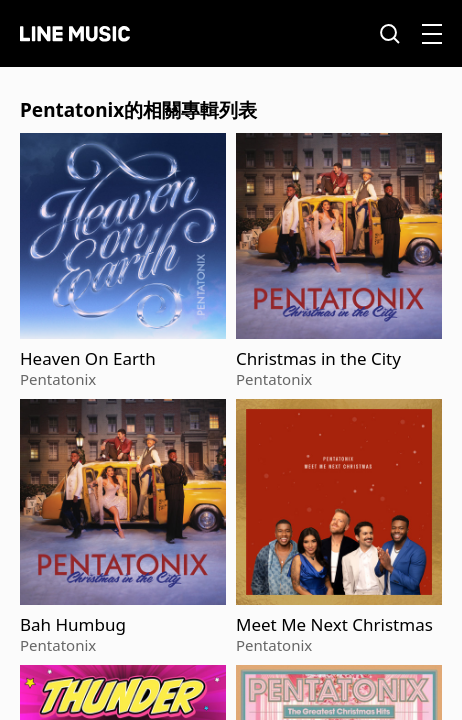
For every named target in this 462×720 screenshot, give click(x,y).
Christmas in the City (318, 359)
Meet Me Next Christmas (334, 625)
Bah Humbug (73, 625)
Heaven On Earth (88, 359)
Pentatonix (58, 379)
